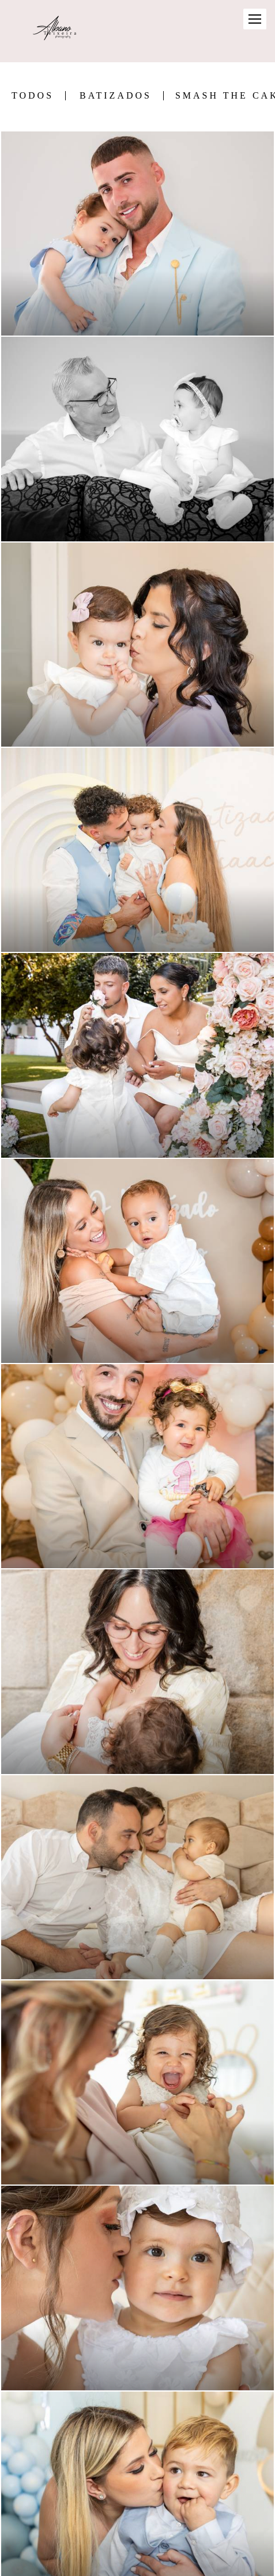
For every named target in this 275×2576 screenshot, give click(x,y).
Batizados (116, 95)
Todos (33, 95)
